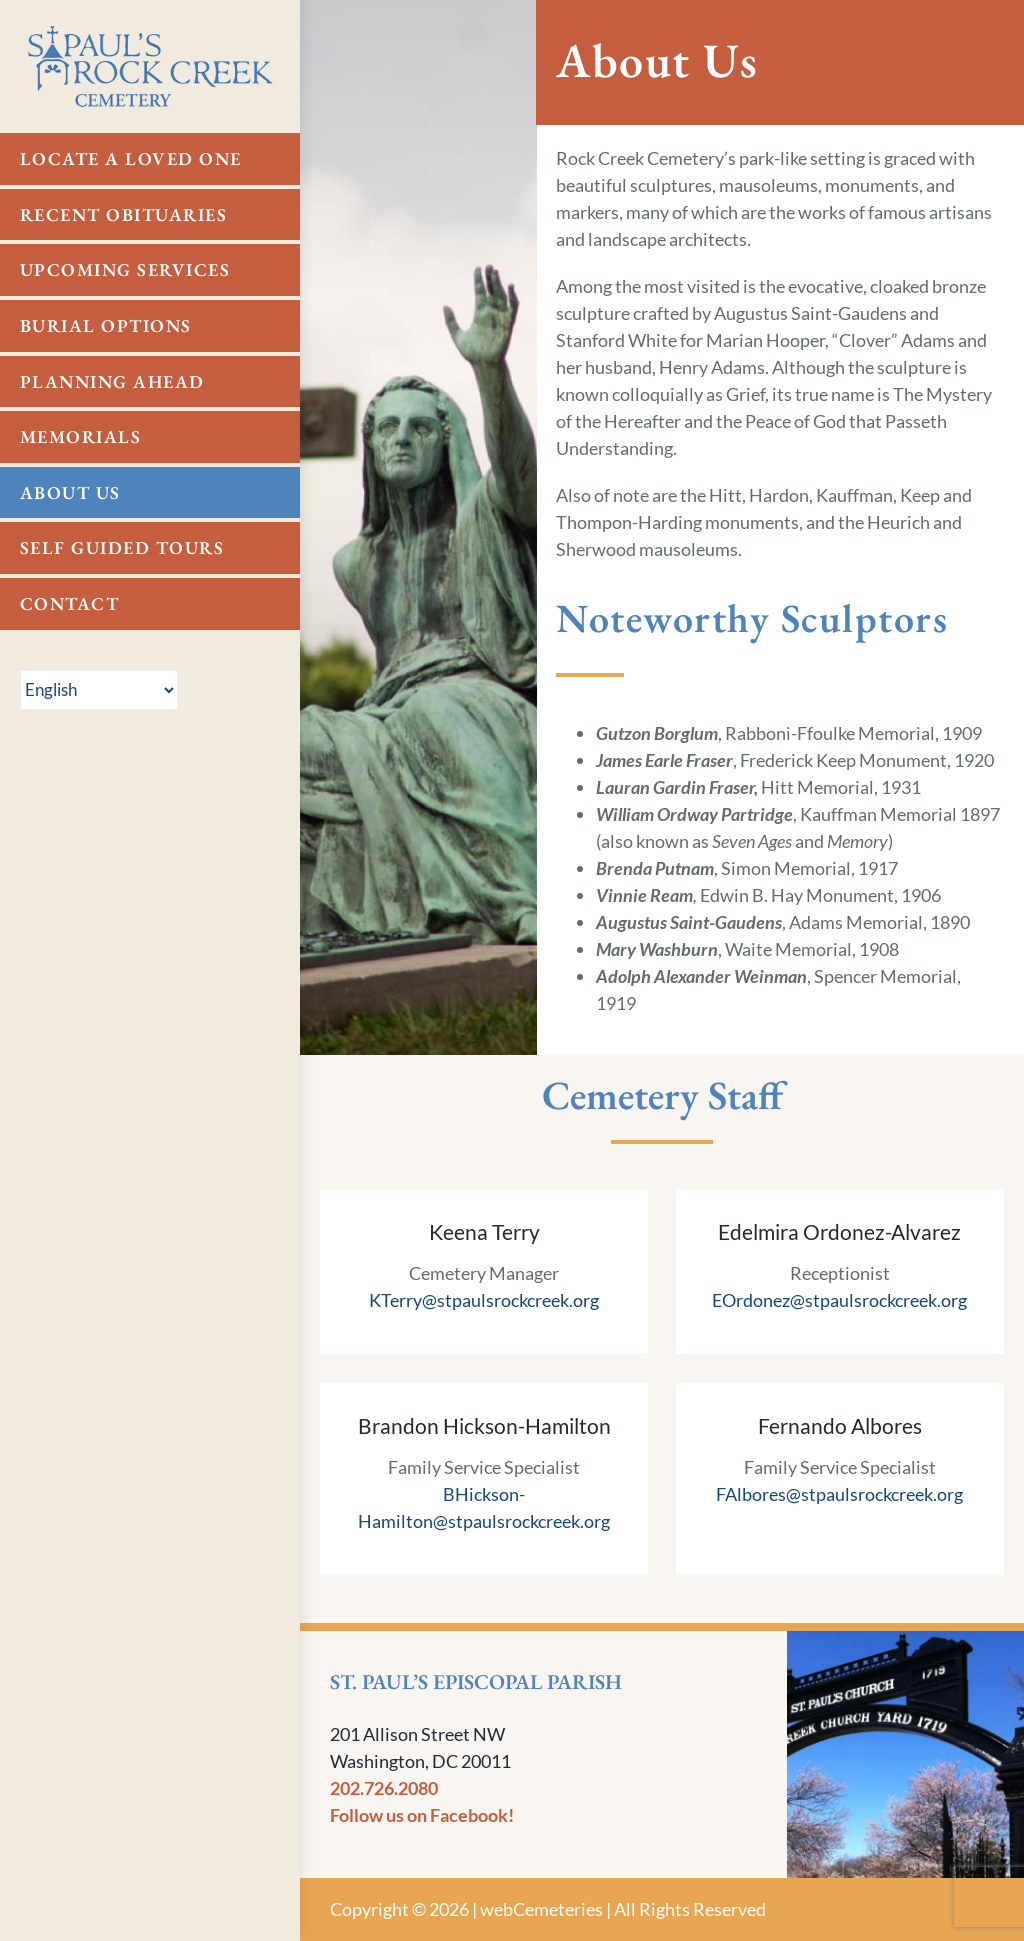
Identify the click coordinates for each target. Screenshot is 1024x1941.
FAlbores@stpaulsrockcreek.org (839, 1494)
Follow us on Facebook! (422, 1815)
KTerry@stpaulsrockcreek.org (484, 1300)
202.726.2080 (384, 1788)
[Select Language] (99, 690)
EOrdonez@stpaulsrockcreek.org (839, 1300)
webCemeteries (541, 1909)
